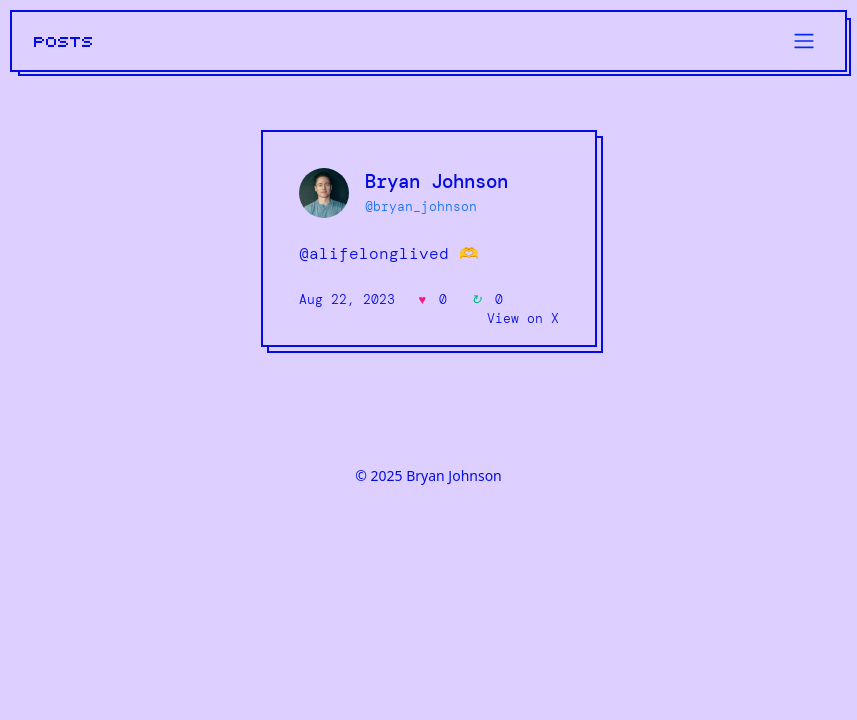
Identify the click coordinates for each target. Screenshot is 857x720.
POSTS (64, 42)
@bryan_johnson (421, 206)
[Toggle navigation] (804, 41)
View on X (523, 318)
